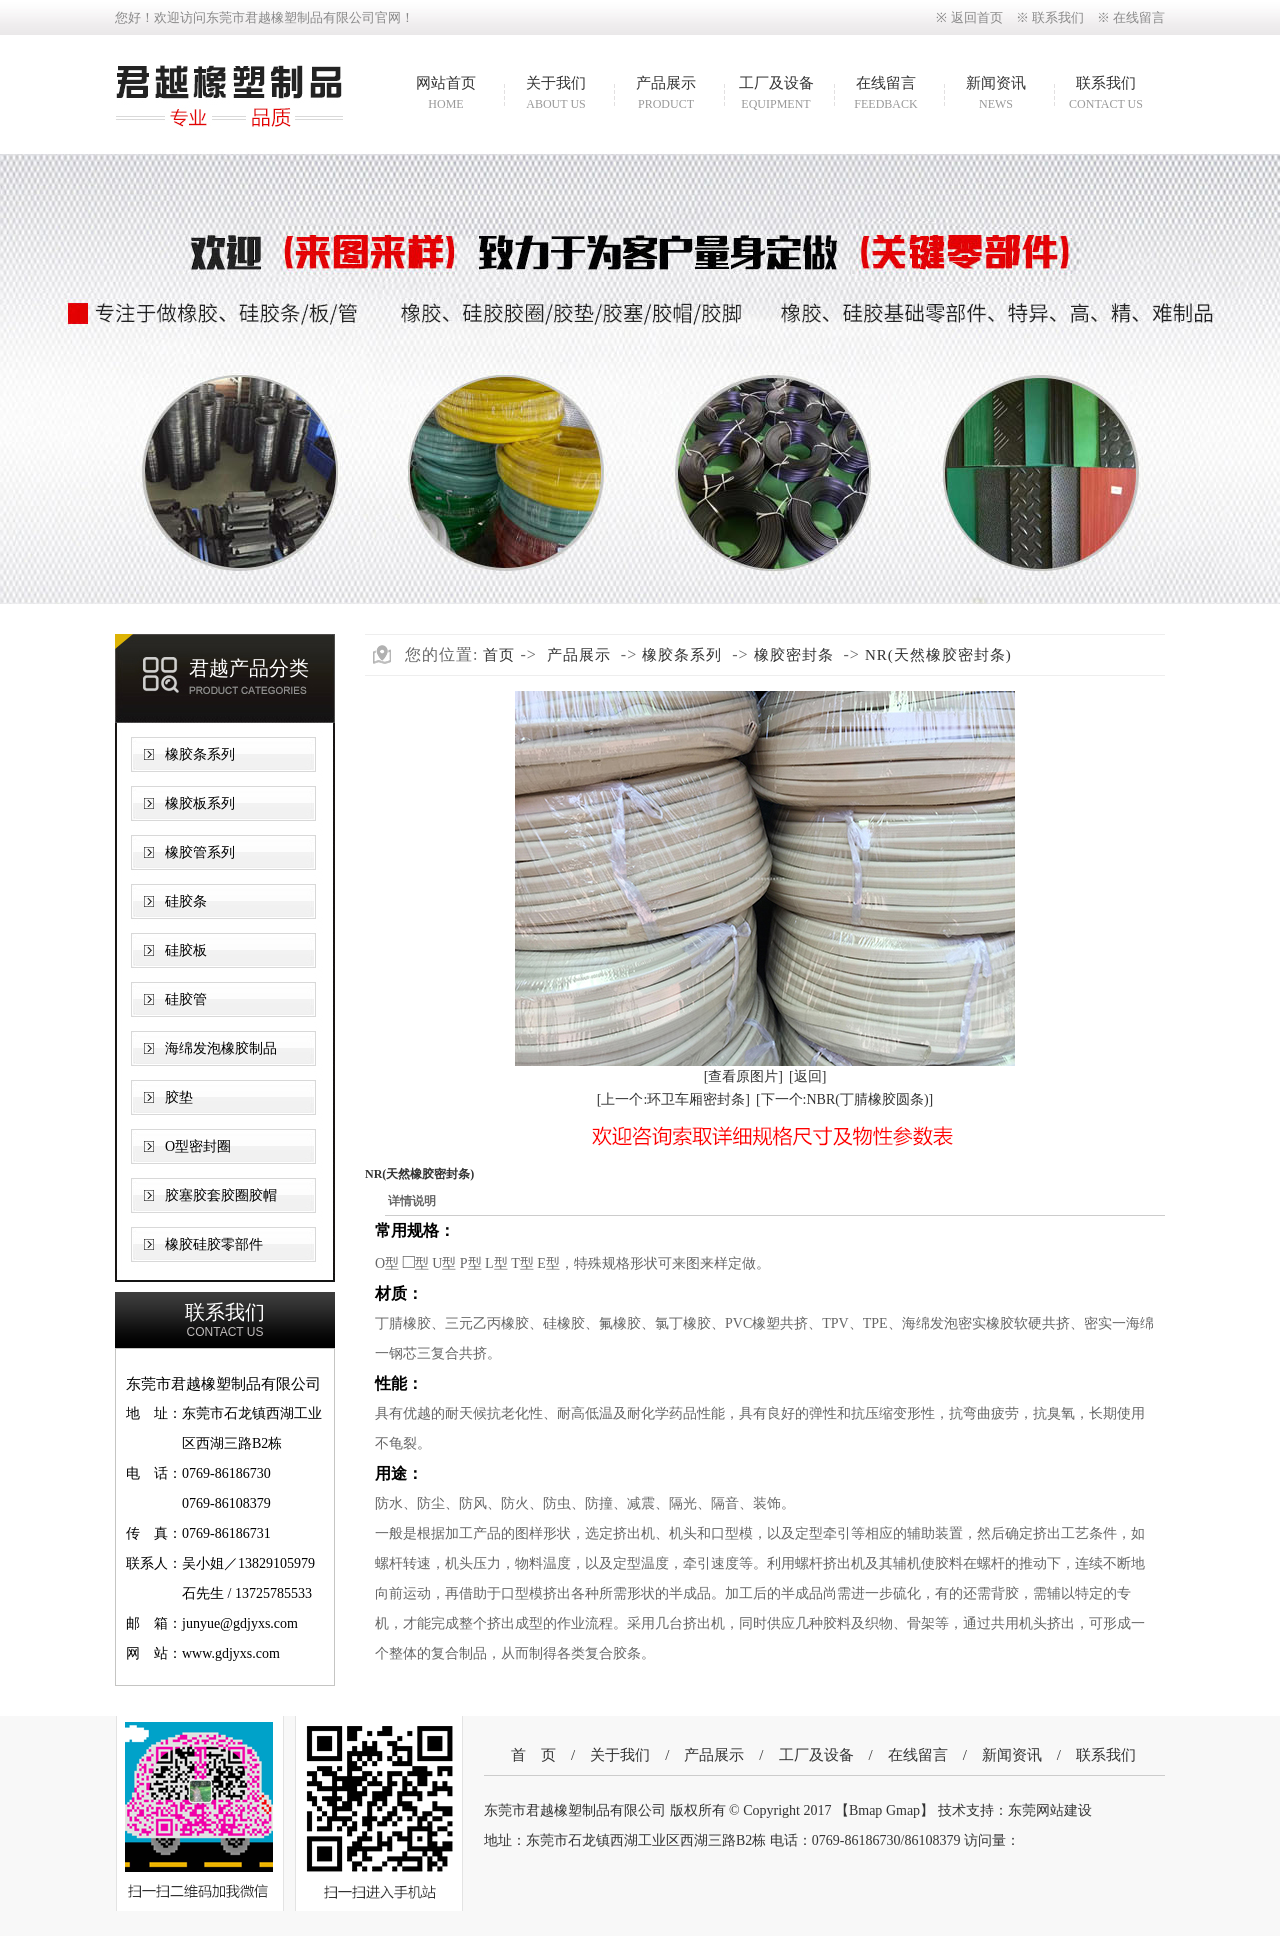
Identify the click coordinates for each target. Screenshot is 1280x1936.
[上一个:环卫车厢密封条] (673, 1099)
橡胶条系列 (200, 754)
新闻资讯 (996, 95)
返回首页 (977, 17)
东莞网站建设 (1050, 1810)
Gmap (903, 1810)
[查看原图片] (743, 1076)
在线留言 (1139, 17)
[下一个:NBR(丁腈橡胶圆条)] (844, 1099)
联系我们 (1058, 17)
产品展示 (666, 95)
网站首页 (446, 95)
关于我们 (556, 95)
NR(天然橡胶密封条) (938, 655)
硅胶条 (186, 901)
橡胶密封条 (794, 655)
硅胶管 (186, 999)
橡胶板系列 (200, 803)
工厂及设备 (776, 95)
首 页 (533, 1755)
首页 (499, 655)
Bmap (865, 1810)
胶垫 (179, 1097)
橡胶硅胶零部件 (214, 1244)
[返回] (807, 1076)
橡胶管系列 (200, 852)
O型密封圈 (198, 1146)
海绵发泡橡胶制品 (221, 1048)
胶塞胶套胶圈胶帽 (221, 1195)
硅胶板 (186, 950)
